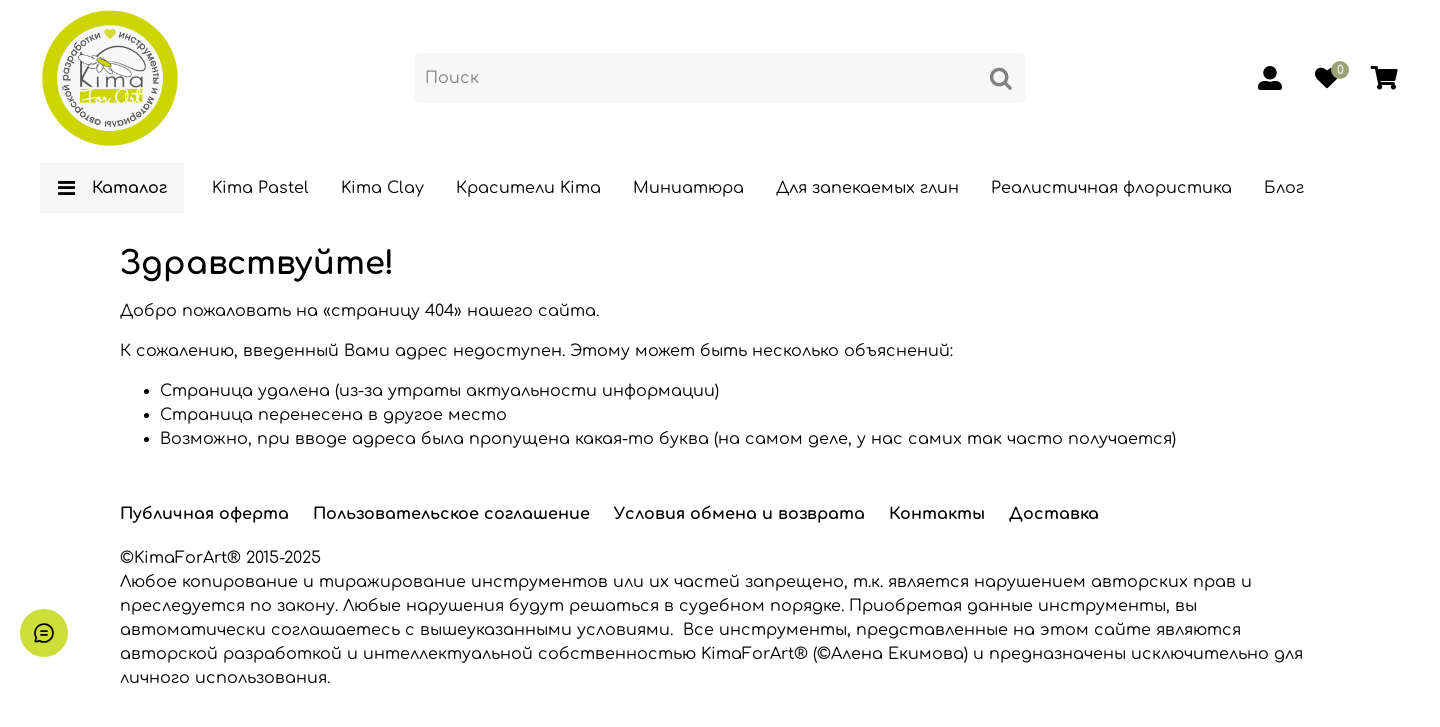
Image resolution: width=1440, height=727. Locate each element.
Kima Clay (382, 188)
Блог (1284, 188)
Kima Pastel (260, 188)
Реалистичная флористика (1111, 188)
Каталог (112, 188)
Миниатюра (688, 188)
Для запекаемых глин (867, 188)
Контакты (937, 514)
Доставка (1054, 514)
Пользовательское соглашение (451, 514)
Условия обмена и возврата (739, 514)
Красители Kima (528, 188)
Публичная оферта (204, 514)
